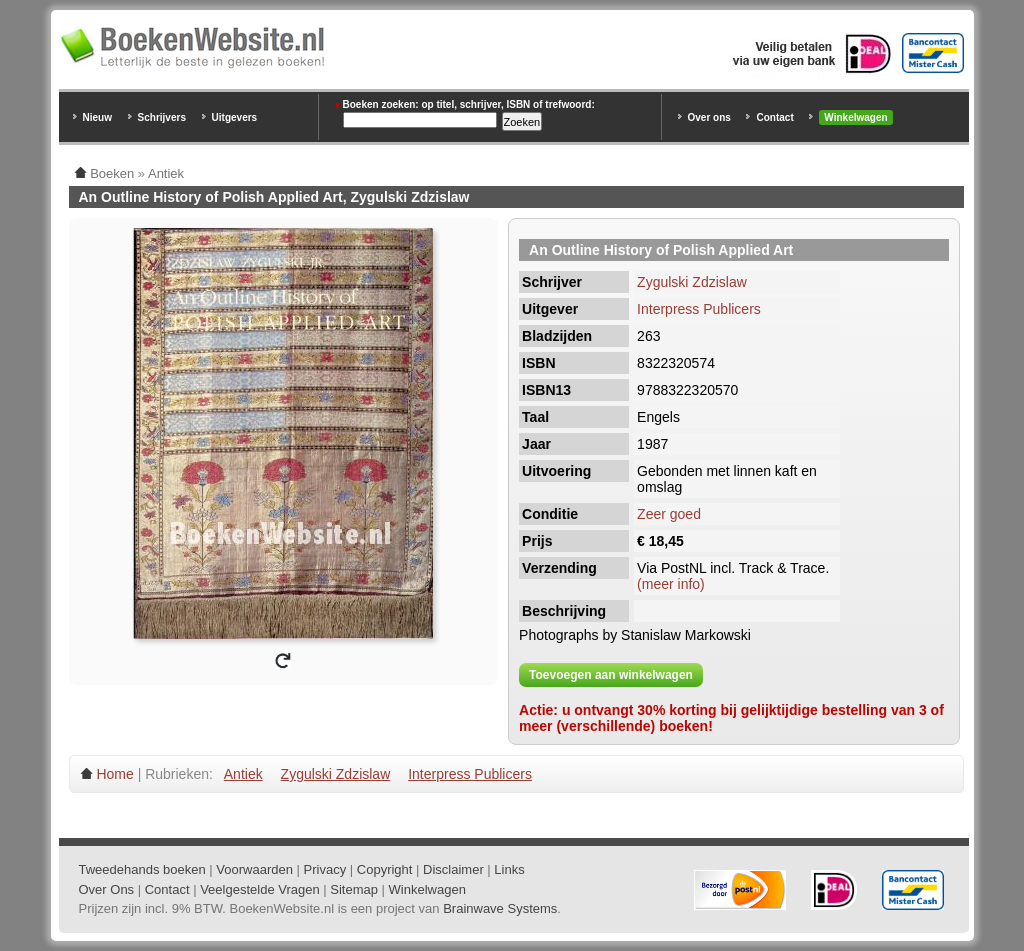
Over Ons (107, 889)
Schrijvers (162, 117)
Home (114, 774)
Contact (774, 117)
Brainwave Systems (500, 908)
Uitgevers (235, 117)
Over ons (709, 117)
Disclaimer (453, 869)
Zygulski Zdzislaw (692, 282)
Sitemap (354, 889)
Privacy (325, 869)
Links (509, 869)
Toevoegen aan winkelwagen (611, 675)
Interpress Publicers (699, 309)
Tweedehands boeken (142, 869)
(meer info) (671, 584)
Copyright (385, 869)
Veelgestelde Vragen (260, 889)
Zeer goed (669, 514)
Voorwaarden (254, 869)
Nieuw (97, 117)
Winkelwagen (855, 117)
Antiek (243, 774)
